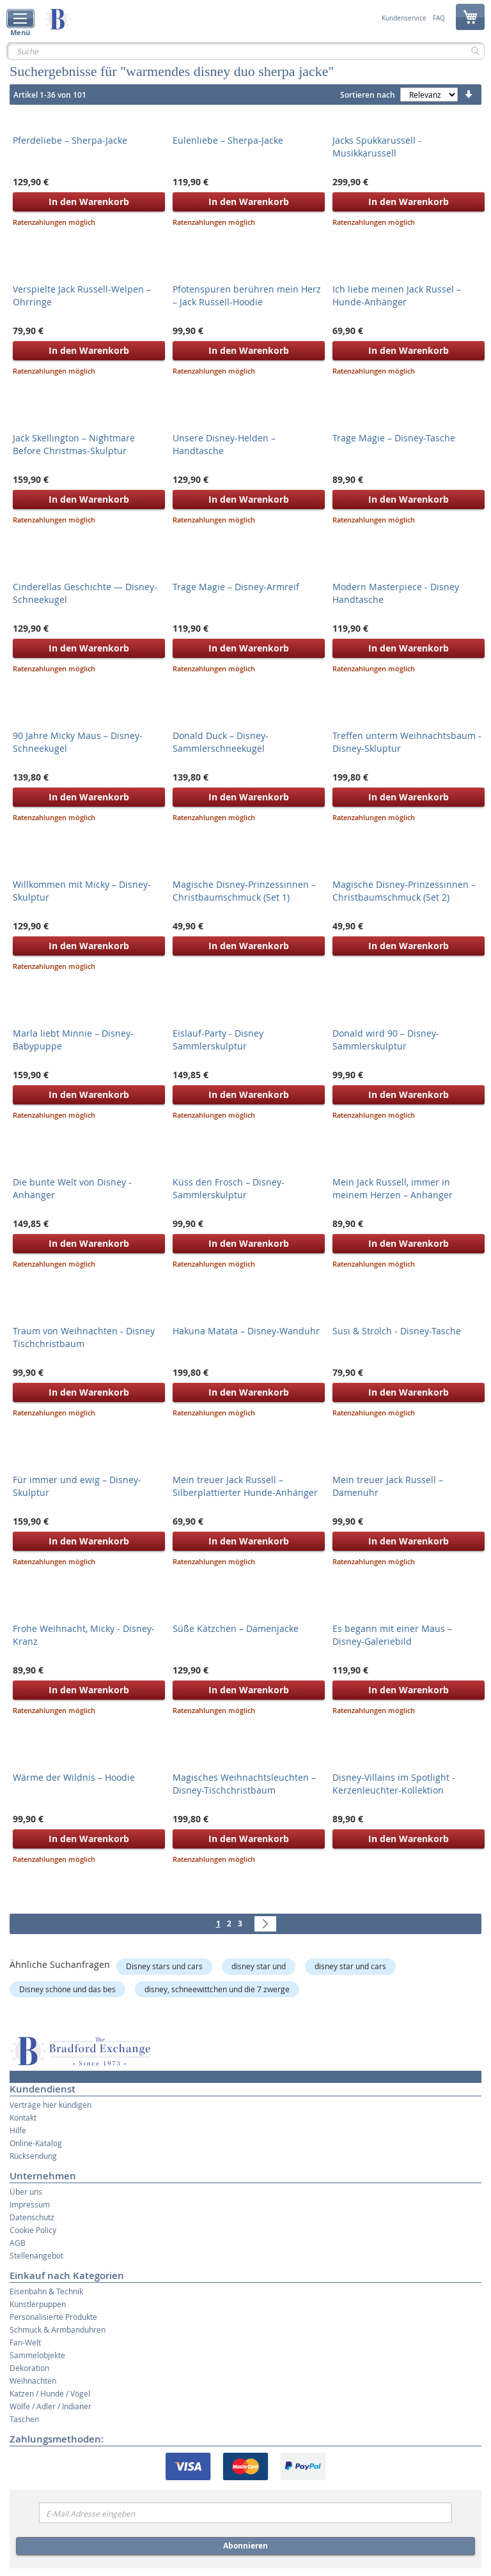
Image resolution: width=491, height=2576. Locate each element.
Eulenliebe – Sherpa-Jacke (228, 140)
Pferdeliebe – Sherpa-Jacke (70, 140)
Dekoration (29, 2368)
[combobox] (245, 51)
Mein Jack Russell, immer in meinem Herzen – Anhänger (392, 1188)
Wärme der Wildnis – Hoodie (74, 1777)
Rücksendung (33, 2156)
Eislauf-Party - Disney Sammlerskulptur (218, 1039)
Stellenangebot (36, 2255)
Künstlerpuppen (38, 2304)
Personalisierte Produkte (53, 2317)
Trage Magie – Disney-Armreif (236, 587)
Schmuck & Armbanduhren (57, 2329)
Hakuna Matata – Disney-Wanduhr (246, 1331)
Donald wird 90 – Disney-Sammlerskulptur (385, 1039)
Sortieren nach (367, 94)
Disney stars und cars (164, 1966)
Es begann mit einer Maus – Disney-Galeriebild (392, 1634)
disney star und (258, 1966)
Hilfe (18, 2130)
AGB (18, 2242)
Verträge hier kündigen (50, 2105)
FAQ (439, 18)
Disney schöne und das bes (67, 1989)
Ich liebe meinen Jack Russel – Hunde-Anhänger (396, 295)
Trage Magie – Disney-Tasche (393, 438)
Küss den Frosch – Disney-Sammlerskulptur (228, 1188)
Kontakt (23, 2117)
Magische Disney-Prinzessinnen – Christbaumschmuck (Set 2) (404, 890)
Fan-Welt (25, 2342)
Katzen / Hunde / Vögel (50, 2393)
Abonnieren (245, 2545)
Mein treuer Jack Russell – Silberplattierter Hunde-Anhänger (245, 1486)
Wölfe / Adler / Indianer (50, 2406)
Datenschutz (32, 2217)
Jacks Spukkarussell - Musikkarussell (376, 146)
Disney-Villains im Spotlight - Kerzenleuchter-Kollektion (393, 1783)
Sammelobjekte (37, 2355)
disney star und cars (350, 1966)
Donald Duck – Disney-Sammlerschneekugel (221, 741)
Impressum (30, 2204)
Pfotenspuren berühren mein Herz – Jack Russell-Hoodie (247, 295)
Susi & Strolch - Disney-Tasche (396, 1331)
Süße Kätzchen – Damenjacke (236, 1628)
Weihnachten (33, 2380)
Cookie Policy (33, 2230)
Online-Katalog (36, 2143)
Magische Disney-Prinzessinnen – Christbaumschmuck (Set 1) (244, 890)
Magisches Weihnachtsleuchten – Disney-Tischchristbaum (244, 1783)
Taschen (24, 2419)
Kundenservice (404, 18)
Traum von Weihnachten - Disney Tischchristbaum (84, 1337)
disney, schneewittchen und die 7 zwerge (217, 1989)
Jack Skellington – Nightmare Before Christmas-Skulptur (74, 444)
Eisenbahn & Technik (46, 2291)
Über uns (26, 2191)
